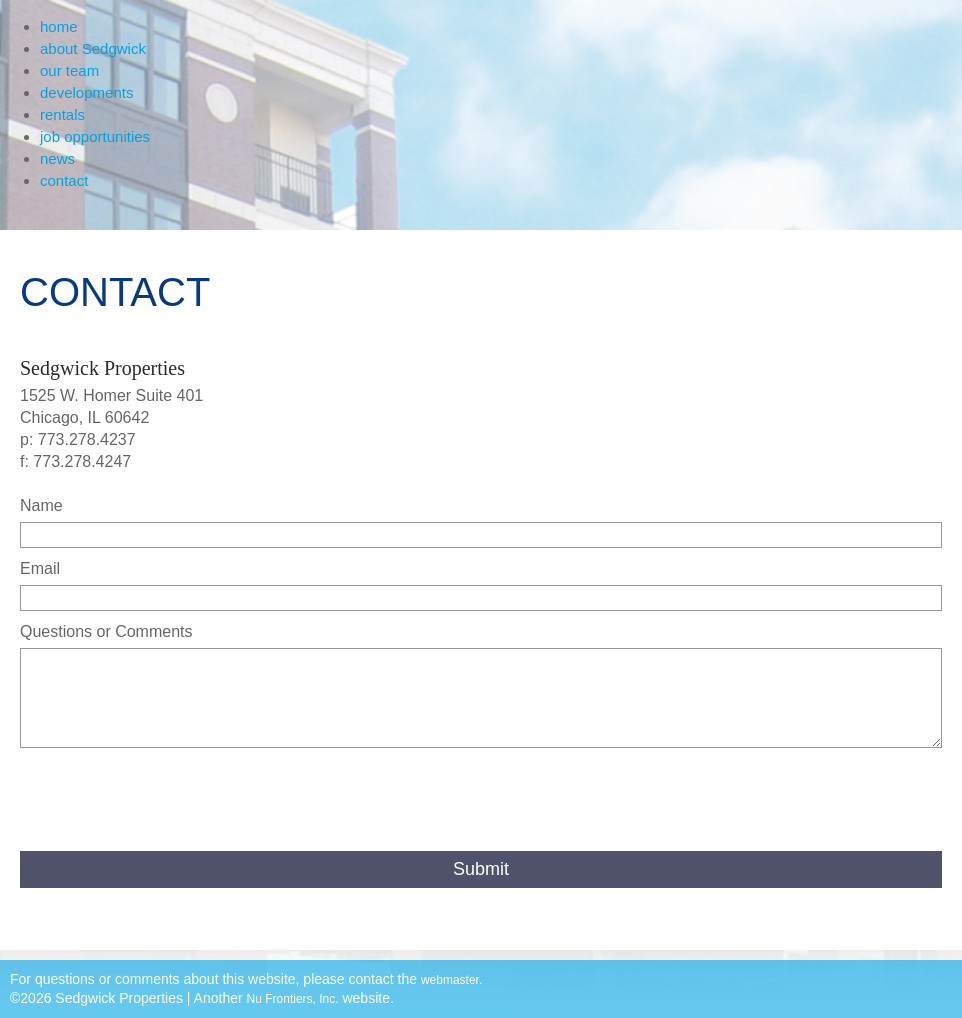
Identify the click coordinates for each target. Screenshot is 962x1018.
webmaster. (451, 980)
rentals (62, 114)
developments (86, 92)
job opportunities (95, 136)
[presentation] (172, 802)
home (59, 26)
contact (64, 180)
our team (69, 70)
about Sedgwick (93, 48)
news (57, 158)
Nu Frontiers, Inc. (293, 999)
